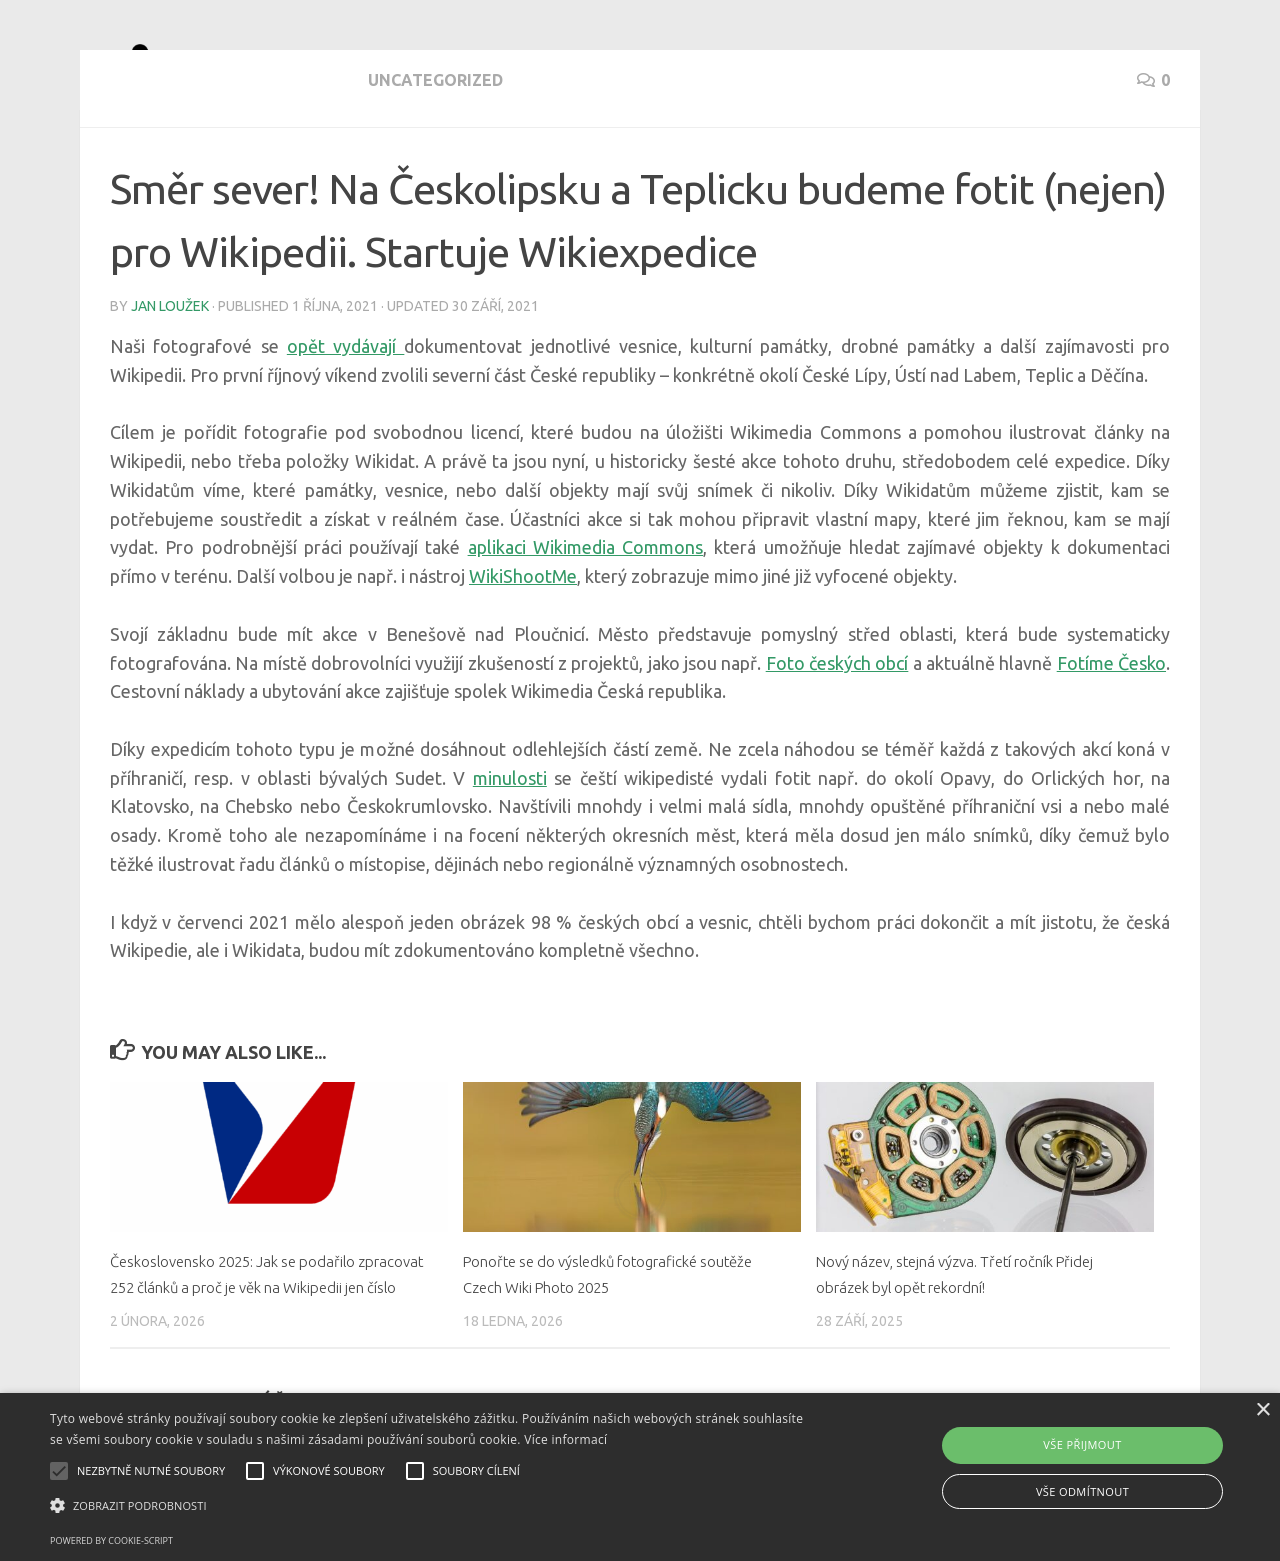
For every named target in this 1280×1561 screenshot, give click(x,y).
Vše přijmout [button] (1082, 1444)
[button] (433, 1506)
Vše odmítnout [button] (1082, 1491)
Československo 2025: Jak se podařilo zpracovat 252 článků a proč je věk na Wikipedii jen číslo (253, 1358)
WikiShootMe (523, 648)
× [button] (1262, 1410)
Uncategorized (177, 170)
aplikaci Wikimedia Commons (586, 619)
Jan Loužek (170, 378)
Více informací (565, 1439)
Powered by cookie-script (111, 1540)
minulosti (510, 850)
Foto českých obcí (837, 735)
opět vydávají (346, 418)
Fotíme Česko (1111, 735)
